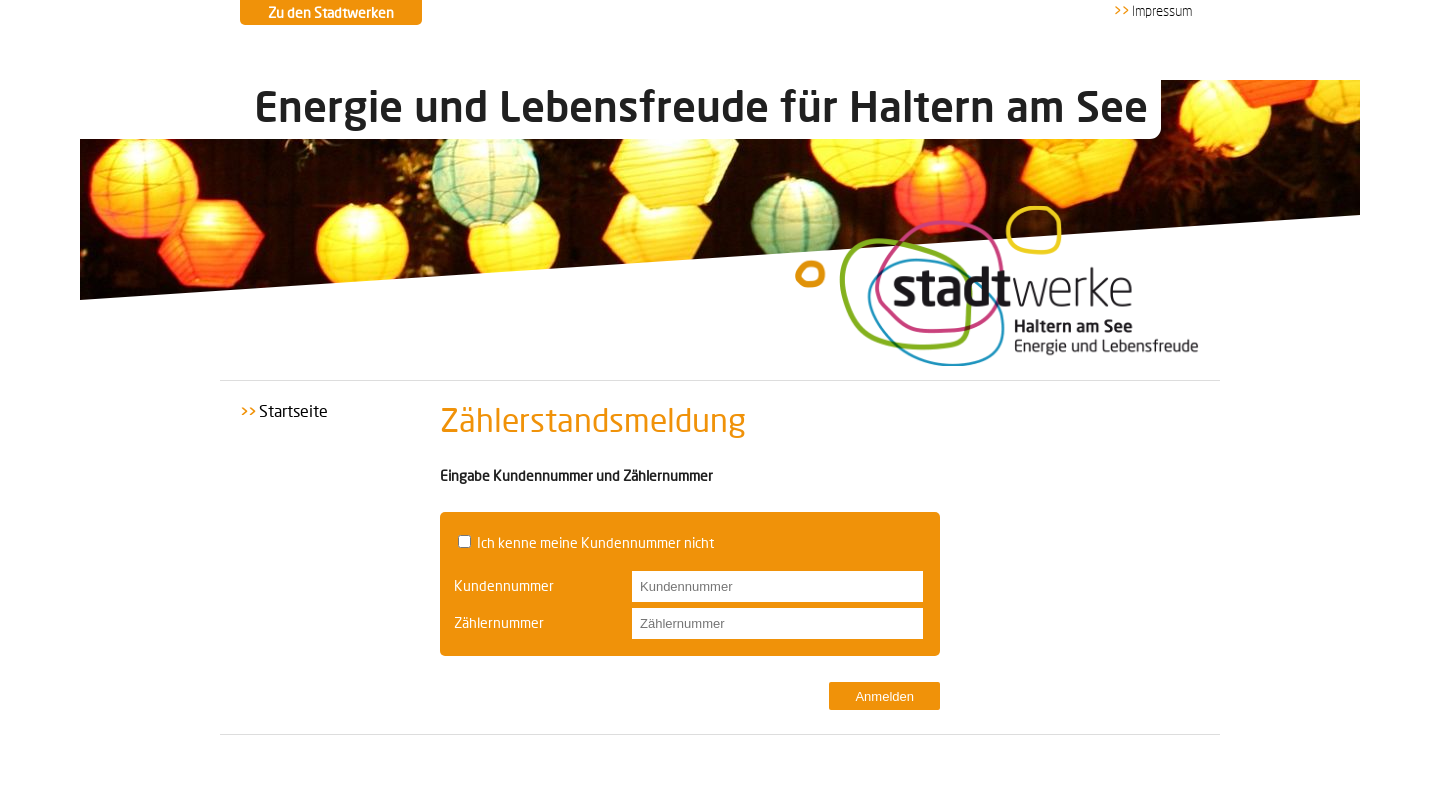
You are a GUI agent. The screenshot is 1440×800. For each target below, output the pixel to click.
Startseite (293, 410)
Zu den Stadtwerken (331, 12)
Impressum (1162, 12)
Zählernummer (499, 622)
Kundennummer (504, 585)
